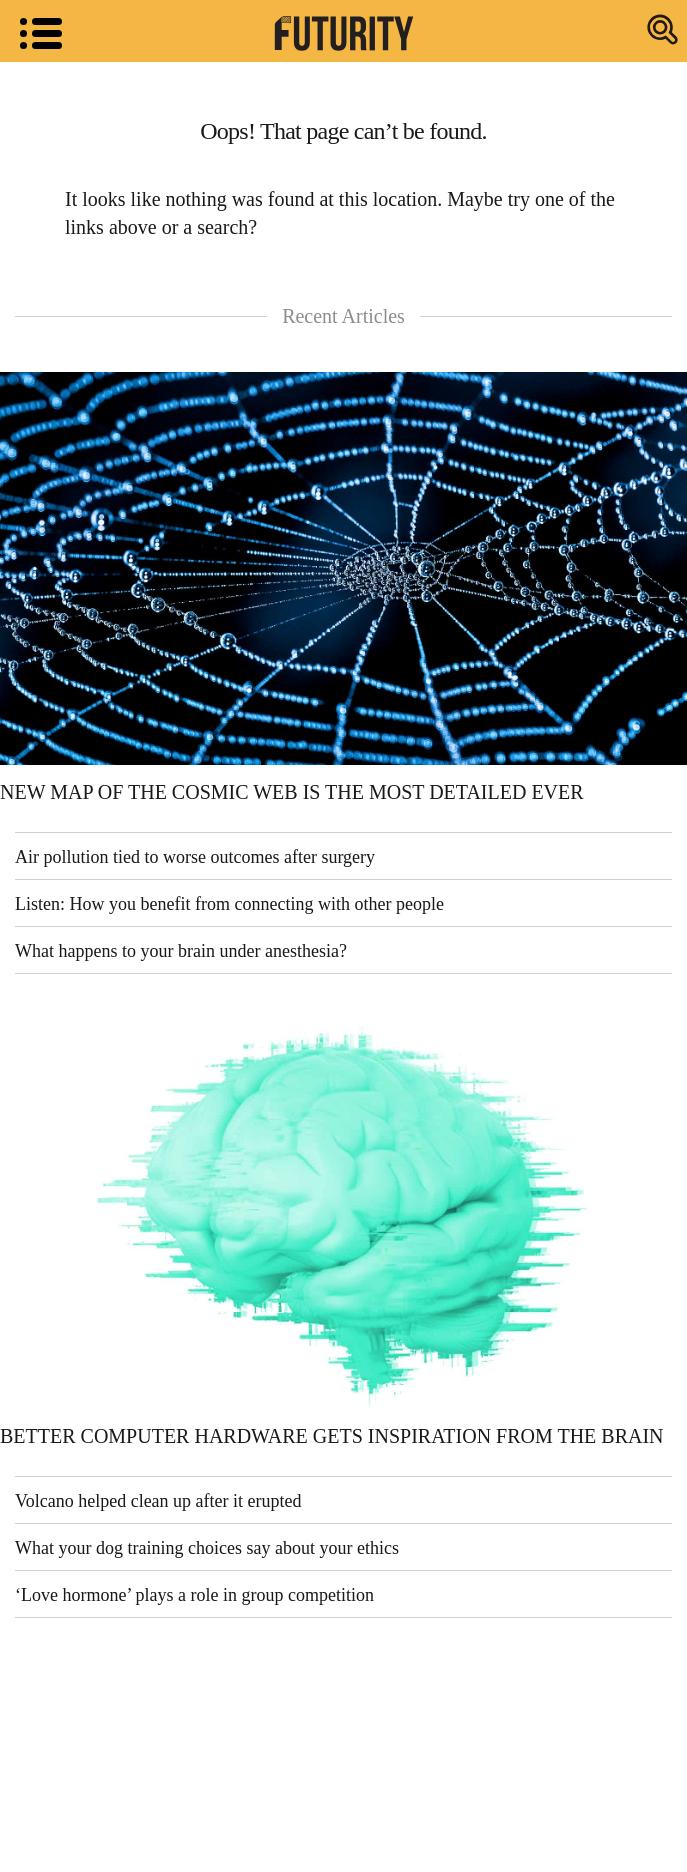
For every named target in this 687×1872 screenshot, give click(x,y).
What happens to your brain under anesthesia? (181, 951)
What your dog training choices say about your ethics (207, 1548)
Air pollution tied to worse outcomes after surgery (195, 857)
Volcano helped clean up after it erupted (158, 1501)
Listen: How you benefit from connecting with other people (229, 904)
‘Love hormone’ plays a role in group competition (194, 1595)
